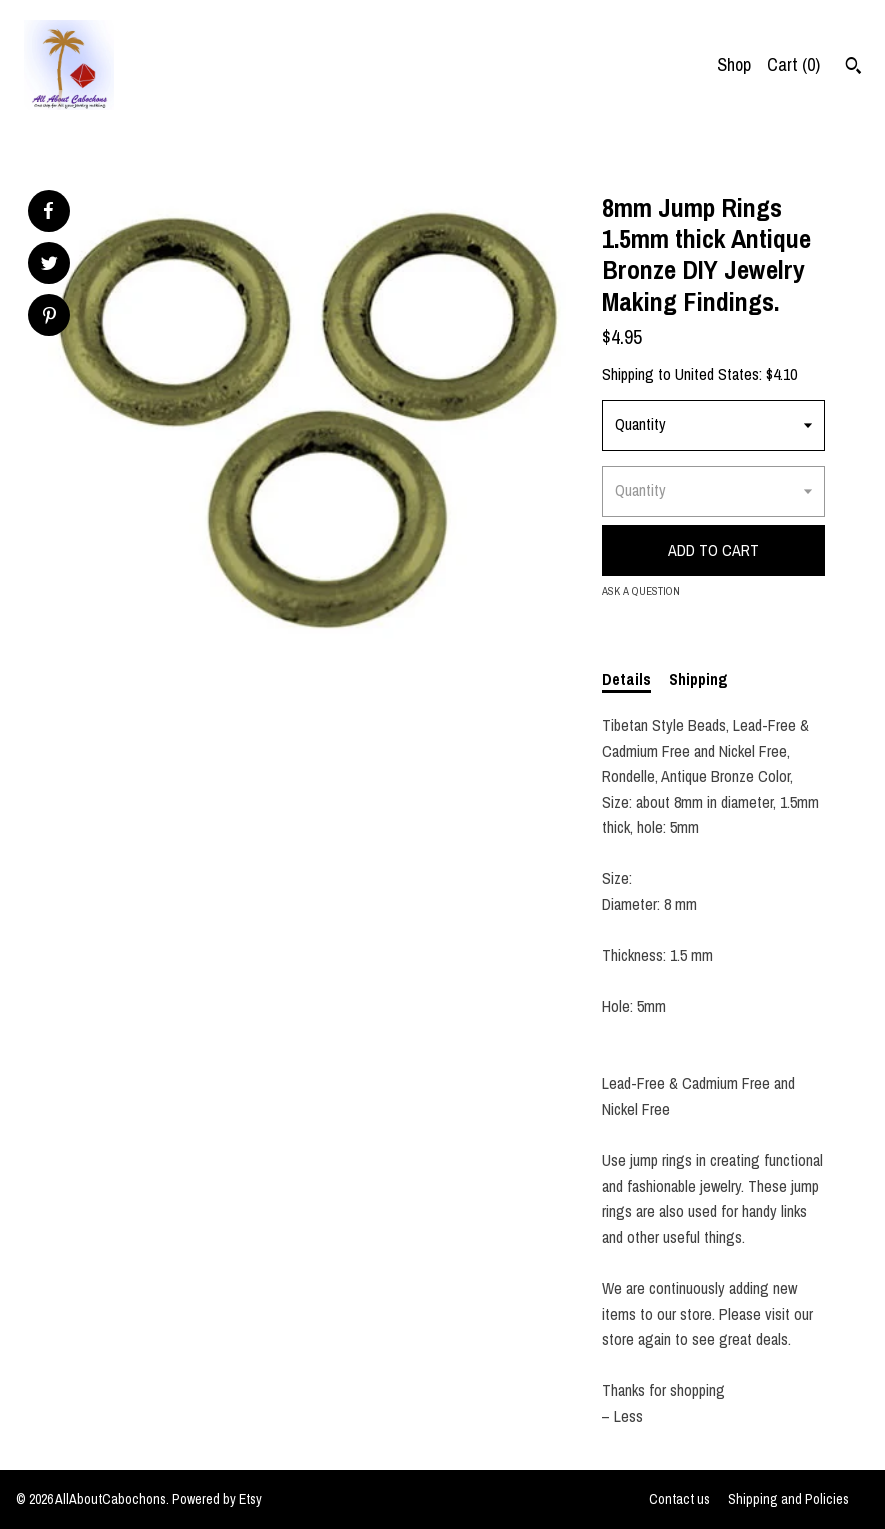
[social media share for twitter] (49, 265)
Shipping (698, 679)
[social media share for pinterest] (49, 317)
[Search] (853, 68)
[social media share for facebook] (48, 211)
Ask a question (641, 591)
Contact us (679, 1499)
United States (717, 374)
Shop (734, 64)
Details (626, 679)
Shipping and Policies (788, 1499)
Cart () (793, 64)
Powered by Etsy (217, 1499)
